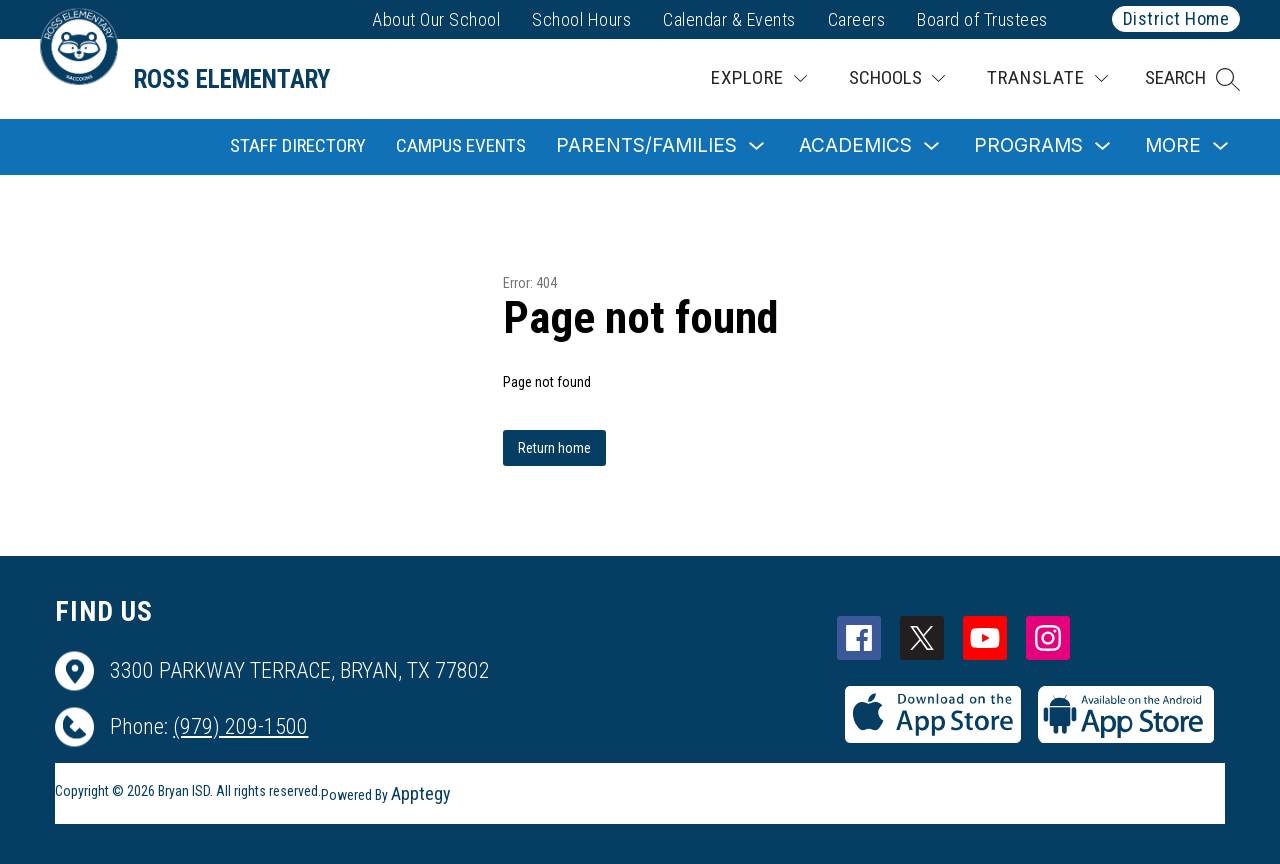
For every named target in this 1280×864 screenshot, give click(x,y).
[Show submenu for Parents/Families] (646, 146)
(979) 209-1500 (240, 726)
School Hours (581, 19)
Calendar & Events (729, 19)
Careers (857, 19)
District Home (1176, 18)
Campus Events (461, 145)
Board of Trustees (982, 19)
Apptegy (421, 793)
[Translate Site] (1047, 78)
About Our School (436, 19)
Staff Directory (298, 145)
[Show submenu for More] (1173, 146)
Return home (554, 448)
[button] (1192, 79)
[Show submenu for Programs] (1028, 146)
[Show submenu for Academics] (855, 146)
